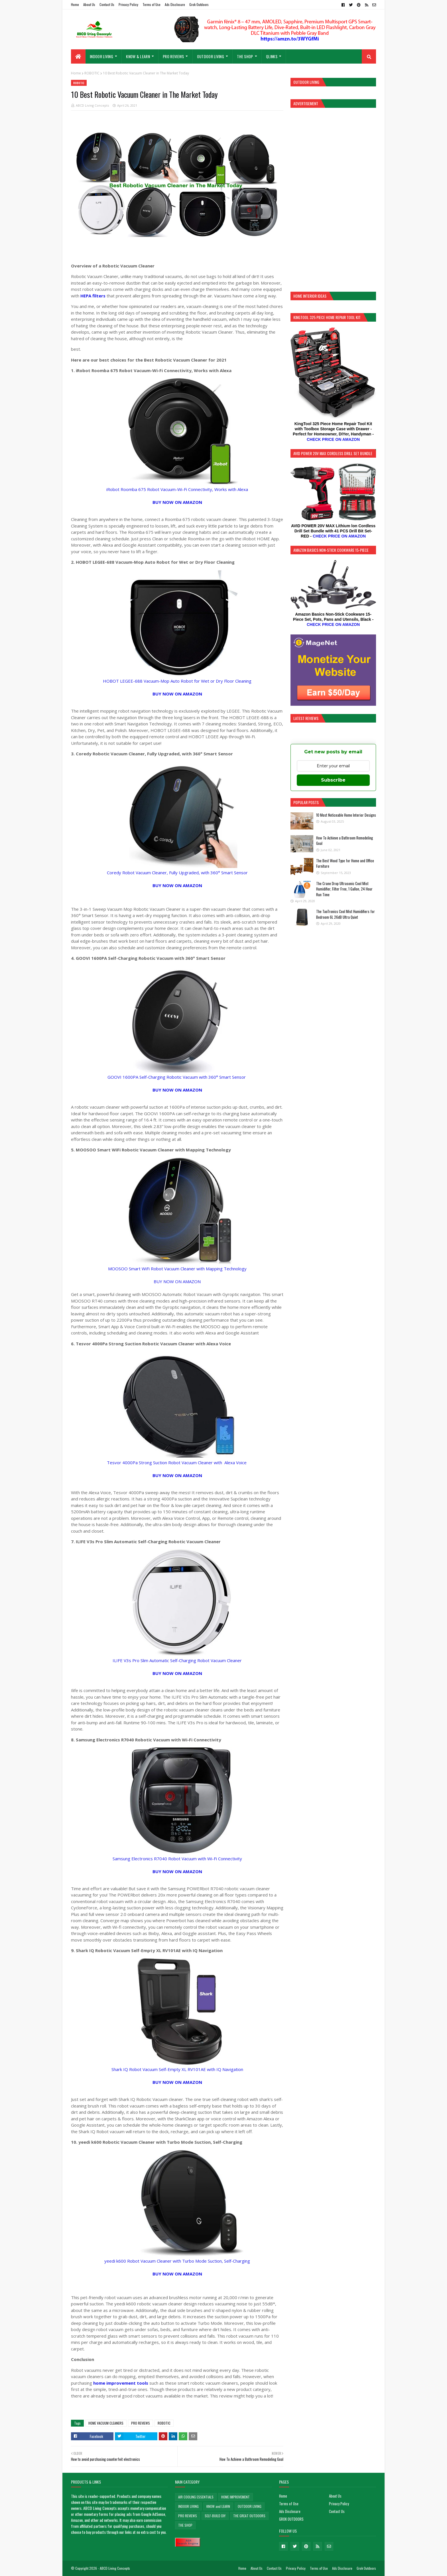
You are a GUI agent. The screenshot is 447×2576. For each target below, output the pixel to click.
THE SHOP (185, 2525)
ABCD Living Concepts (92, 105)
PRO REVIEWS (140, 2423)
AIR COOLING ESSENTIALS (196, 2496)
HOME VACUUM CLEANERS (105, 2423)
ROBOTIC (91, 73)
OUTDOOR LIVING (249, 2506)
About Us (89, 4)
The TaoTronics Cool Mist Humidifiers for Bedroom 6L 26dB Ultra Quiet (345, 914)
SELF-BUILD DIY (215, 2515)
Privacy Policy (128, 4)
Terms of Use (151, 4)
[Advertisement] (333, 199)
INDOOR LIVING (188, 2506)
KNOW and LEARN (218, 2506)
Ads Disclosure (175, 4)
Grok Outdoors (199, 4)
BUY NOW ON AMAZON (177, 1281)
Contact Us (106, 4)
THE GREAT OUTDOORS (249, 2515)
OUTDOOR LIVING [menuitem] (210, 56)
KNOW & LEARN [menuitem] (138, 56)
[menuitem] (78, 56)
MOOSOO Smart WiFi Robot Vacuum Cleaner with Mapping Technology (177, 1268)
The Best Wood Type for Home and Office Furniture (345, 863)
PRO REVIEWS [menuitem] (173, 56)
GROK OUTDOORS (291, 2519)
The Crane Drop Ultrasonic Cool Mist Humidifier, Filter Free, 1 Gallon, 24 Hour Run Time (344, 889)
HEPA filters (93, 296)
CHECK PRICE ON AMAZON (333, 439)
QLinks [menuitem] (271, 56)
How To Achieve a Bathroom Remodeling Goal (344, 840)
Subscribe (333, 780)
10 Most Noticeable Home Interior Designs (346, 815)
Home (75, 4)
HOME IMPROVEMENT (235, 2496)
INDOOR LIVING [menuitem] (101, 56)
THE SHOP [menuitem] (245, 56)
